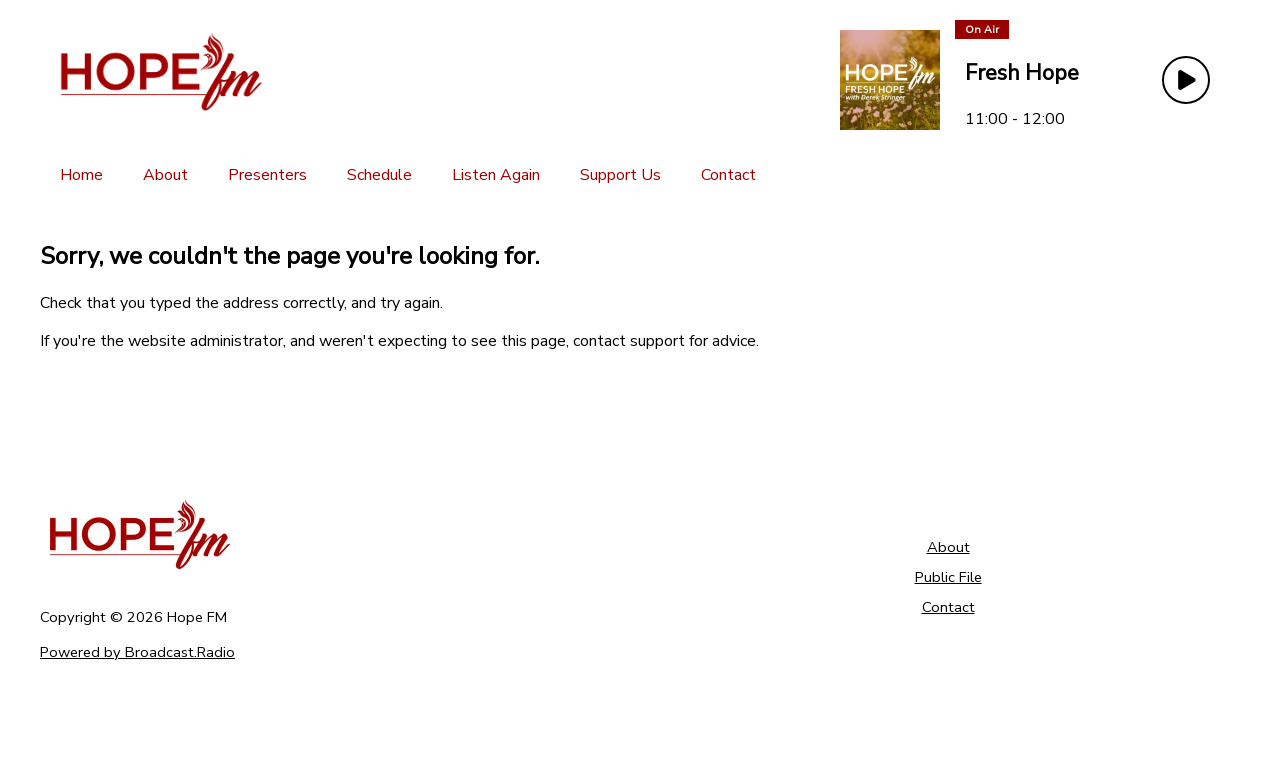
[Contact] (728, 175)
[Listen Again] (496, 175)
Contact (948, 607)
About (948, 547)
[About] (165, 175)
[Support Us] (620, 175)
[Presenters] (267, 175)
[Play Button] (1186, 80)
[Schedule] (379, 175)
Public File (948, 577)
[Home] (81, 175)
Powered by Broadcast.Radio (137, 652)
